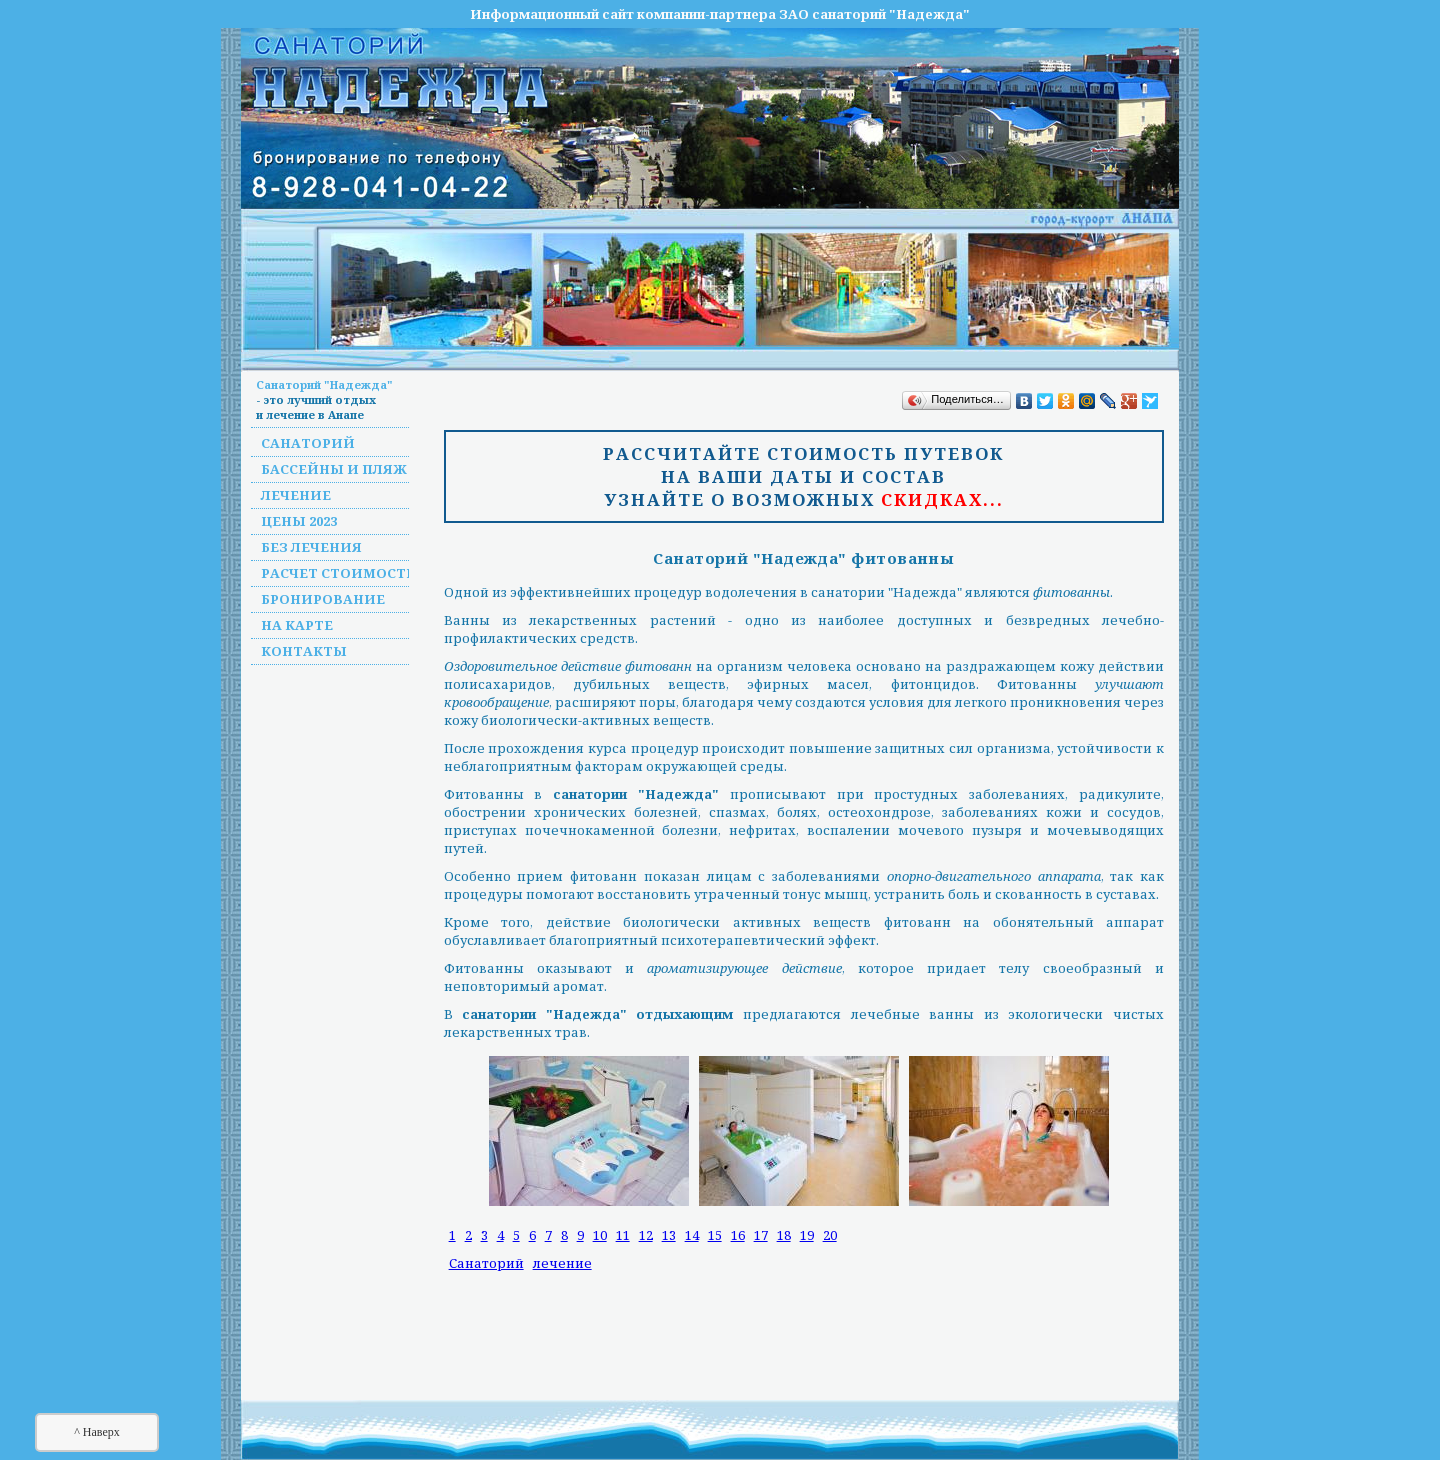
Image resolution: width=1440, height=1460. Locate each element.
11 (623, 1235)
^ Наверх (97, 1432)
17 (761, 1235)
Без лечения (311, 547)
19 (807, 1235)
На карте (297, 625)
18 (784, 1235)
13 (669, 1235)
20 (830, 1235)
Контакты (304, 651)
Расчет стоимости (339, 573)
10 (600, 1235)
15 (715, 1235)
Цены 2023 (299, 521)
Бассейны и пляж (334, 469)
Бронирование (323, 599)
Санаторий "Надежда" (324, 384)
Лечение (296, 495)
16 (738, 1235)
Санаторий (308, 443)
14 (692, 1235)
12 (646, 1235)
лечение (562, 1263)
